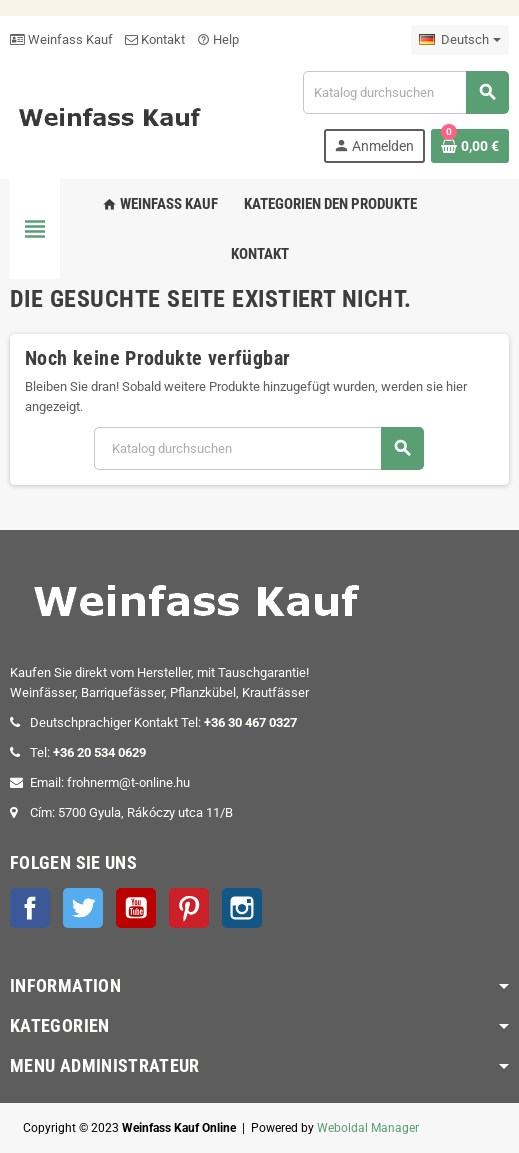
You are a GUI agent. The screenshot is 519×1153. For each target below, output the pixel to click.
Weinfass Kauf (61, 39)
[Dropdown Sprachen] (460, 40)
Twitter (83, 908)
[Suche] (405, 92)
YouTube (136, 908)
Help (218, 39)
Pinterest (189, 908)
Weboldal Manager (368, 1128)
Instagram (242, 908)
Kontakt (155, 39)
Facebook (30, 908)
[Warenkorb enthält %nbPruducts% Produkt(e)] (470, 146)
